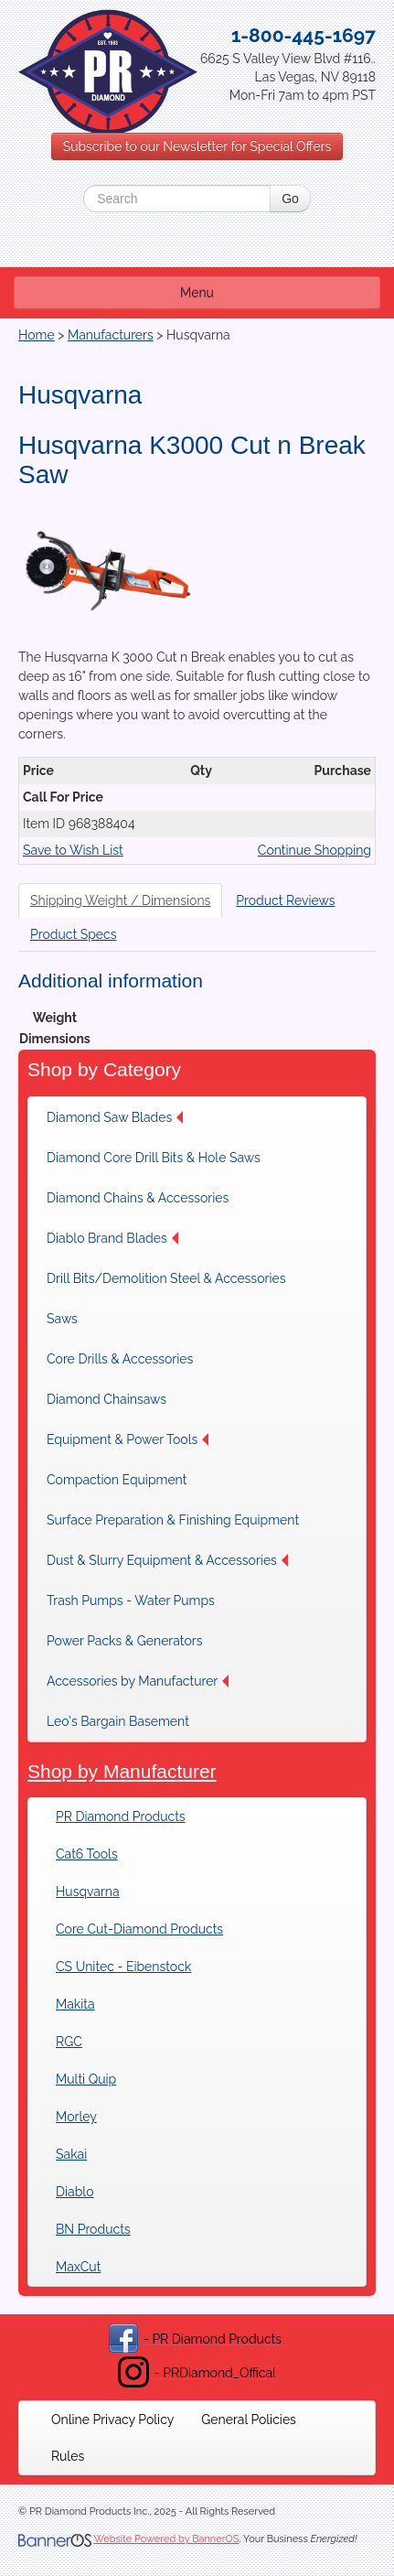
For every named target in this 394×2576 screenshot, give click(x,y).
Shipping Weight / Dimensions (120, 900)
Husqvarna (88, 1891)
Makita (75, 2004)
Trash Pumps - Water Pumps (131, 1600)
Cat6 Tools (87, 1854)
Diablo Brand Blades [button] (112, 1238)
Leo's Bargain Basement (118, 1721)
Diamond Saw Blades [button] (115, 1117)
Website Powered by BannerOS (166, 2539)
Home (36, 335)
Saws (62, 1318)
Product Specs (73, 934)
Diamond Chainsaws (106, 1399)
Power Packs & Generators (124, 1640)
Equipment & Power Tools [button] (127, 1439)
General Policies (248, 2419)
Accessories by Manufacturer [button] (138, 1681)
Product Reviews (285, 900)
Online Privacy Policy (112, 2419)
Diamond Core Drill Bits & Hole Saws (154, 1157)
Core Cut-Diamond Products (139, 1929)
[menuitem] (119, 1117)
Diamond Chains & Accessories (138, 1198)
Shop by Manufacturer (122, 1771)
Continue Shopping (314, 850)
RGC (69, 2041)
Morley (76, 2116)
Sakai (71, 2154)
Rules (67, 2456)
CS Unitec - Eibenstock (123, 1966)
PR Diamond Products (121, 1816)
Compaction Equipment (116, 1479)
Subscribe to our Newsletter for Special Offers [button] (197, 146)
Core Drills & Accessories (120, 1359)
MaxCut (78, 2266)
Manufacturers (111, 335)
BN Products (93, 2229)
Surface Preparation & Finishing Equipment (173, 1520)
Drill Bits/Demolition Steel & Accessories (166, 1278)
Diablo (74, 2191)
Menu (197, 293)
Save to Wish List (73, 850)
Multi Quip (86, 2079)
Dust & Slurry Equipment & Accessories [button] (167, 1560)
